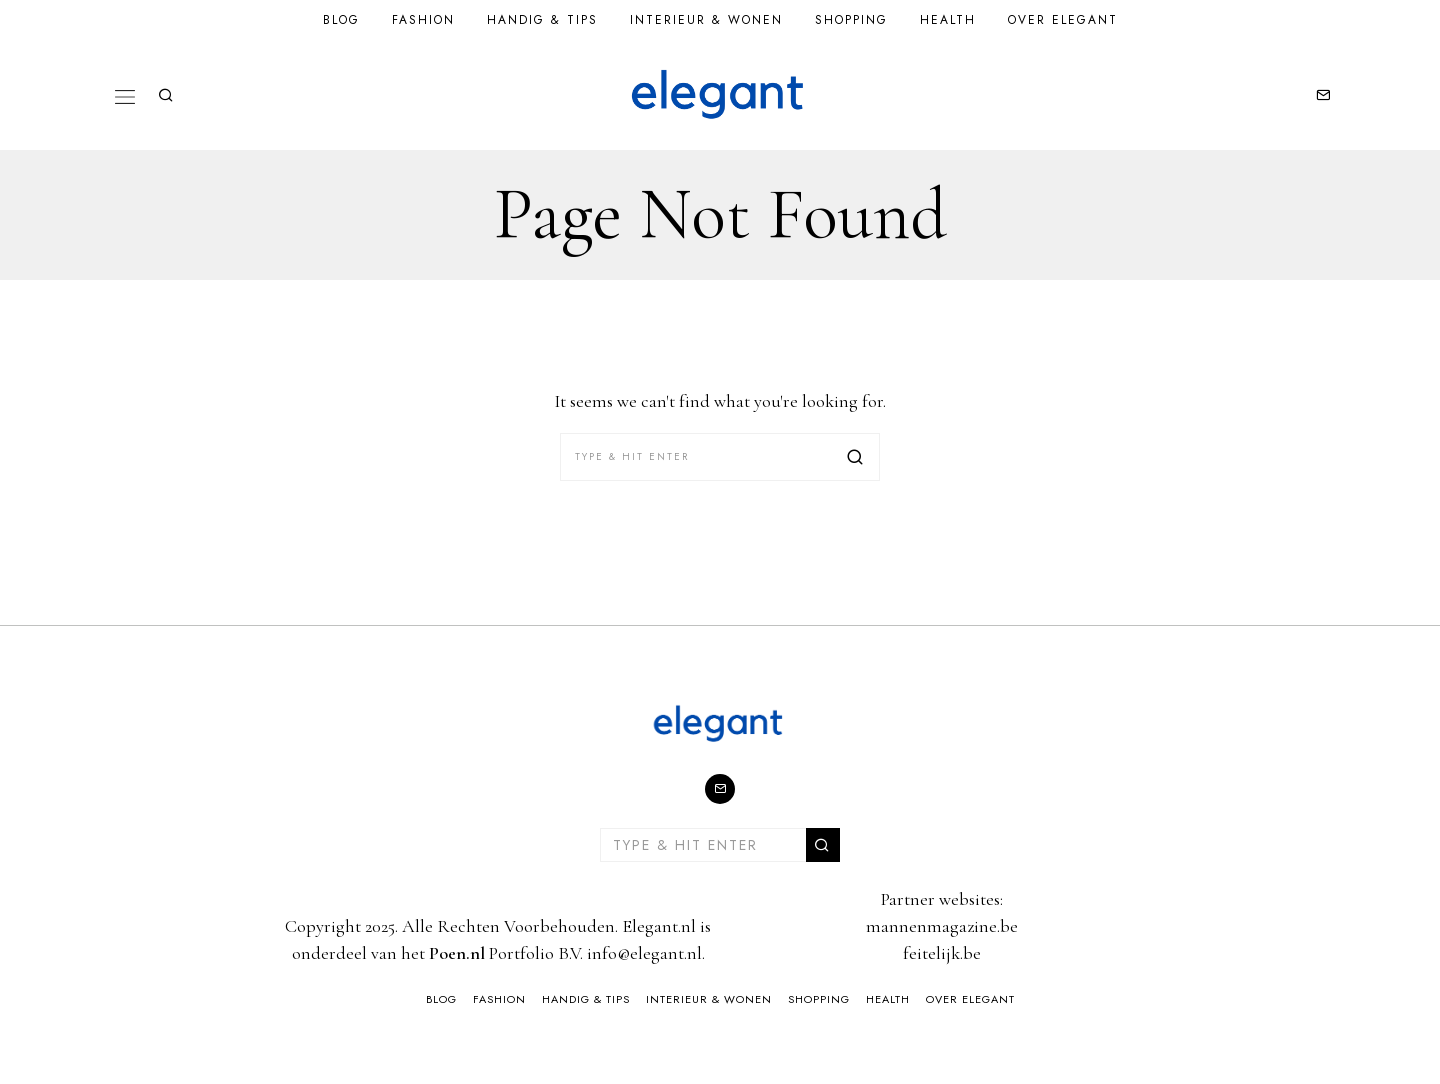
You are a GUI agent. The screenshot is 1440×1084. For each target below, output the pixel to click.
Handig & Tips (542, 20)
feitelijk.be (942, 953)
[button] (856, 457)
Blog (341, 20)
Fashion (423, 20)
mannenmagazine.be (942, 926)
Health (948, 20)
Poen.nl (457, 953)
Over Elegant (1063, 20)
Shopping (851, 20)
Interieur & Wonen (706, 20)
